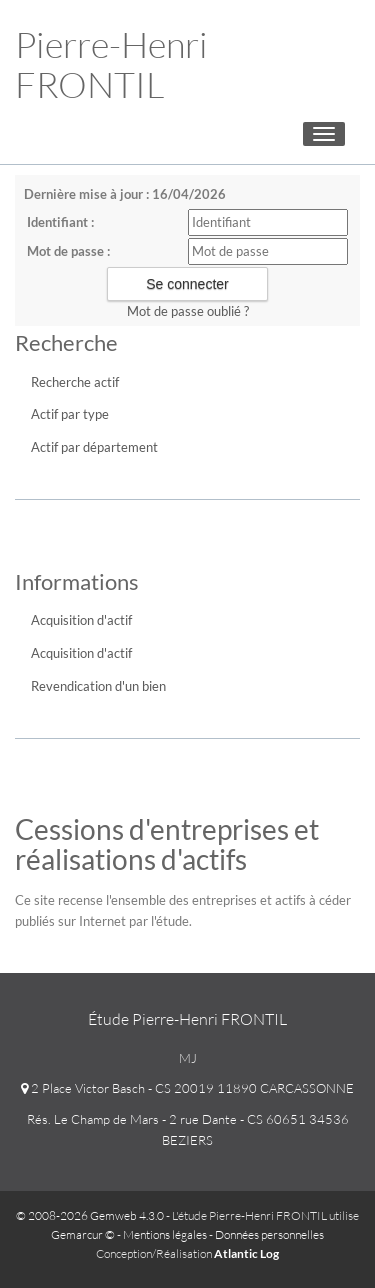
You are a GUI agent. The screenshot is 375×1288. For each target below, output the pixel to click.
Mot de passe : (68, 251)
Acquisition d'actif (81, 620)
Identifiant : (60, 222)
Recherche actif (75, 382)
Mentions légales (165, 1234)
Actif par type (70, 414)
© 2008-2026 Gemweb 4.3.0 (90, 1215)
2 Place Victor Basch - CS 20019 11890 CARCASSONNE (187, 1088)
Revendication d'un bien (98, 686)
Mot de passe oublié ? (188, 311)
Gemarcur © (83, 1234)
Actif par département (94, 447)
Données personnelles (269, 1234)
